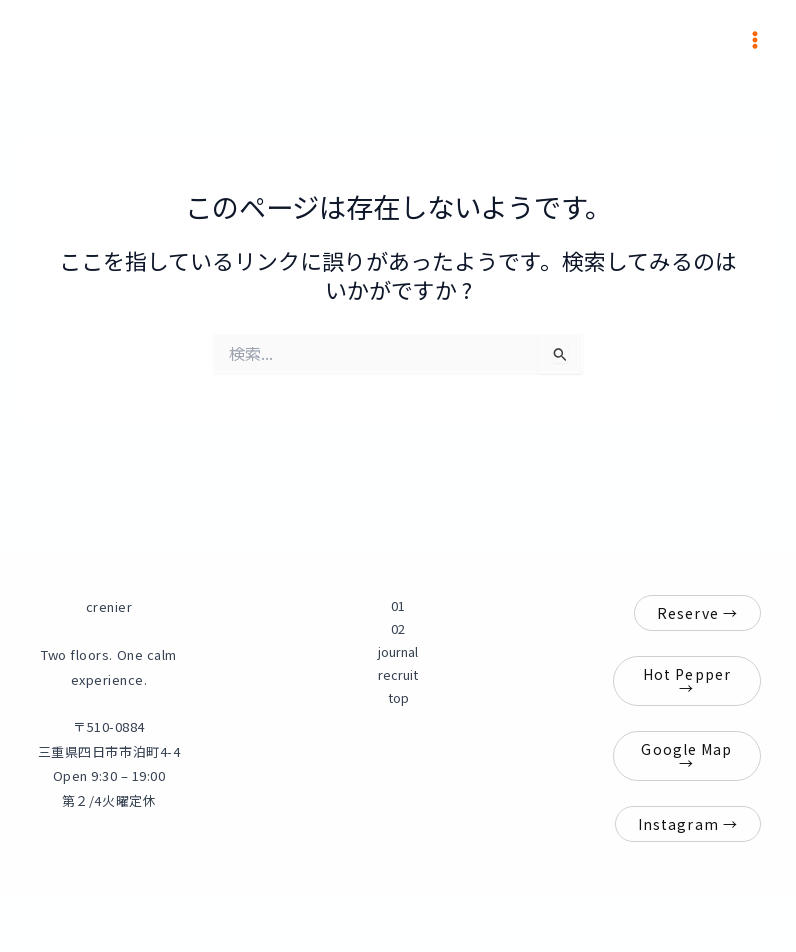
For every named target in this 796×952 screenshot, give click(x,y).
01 (398, 605)
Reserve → (697, 613)
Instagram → (688, 824)
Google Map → (686, 756)
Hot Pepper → (687, 681)
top (398, 697)
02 (398, 628)
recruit (398, 674)
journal (398, 651)
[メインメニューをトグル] (755, 40)
